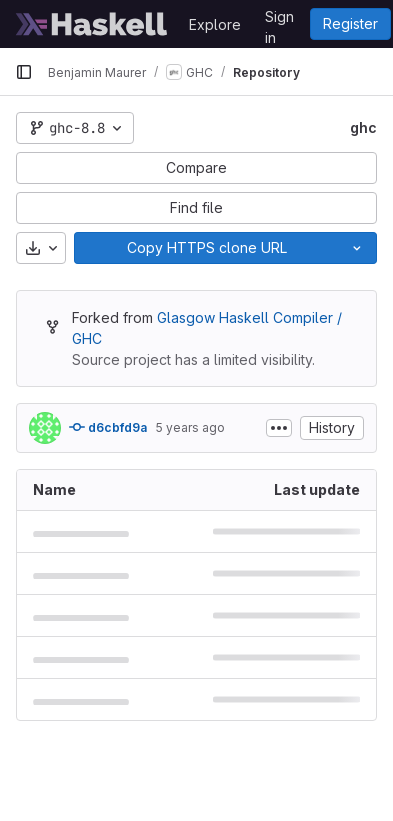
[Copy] (206, 248)
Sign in (279, 20)
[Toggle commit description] (279, 428)
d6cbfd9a (108, 427)
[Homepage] (92, 24)
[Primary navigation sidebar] (24, 72)
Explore (215, 24)
